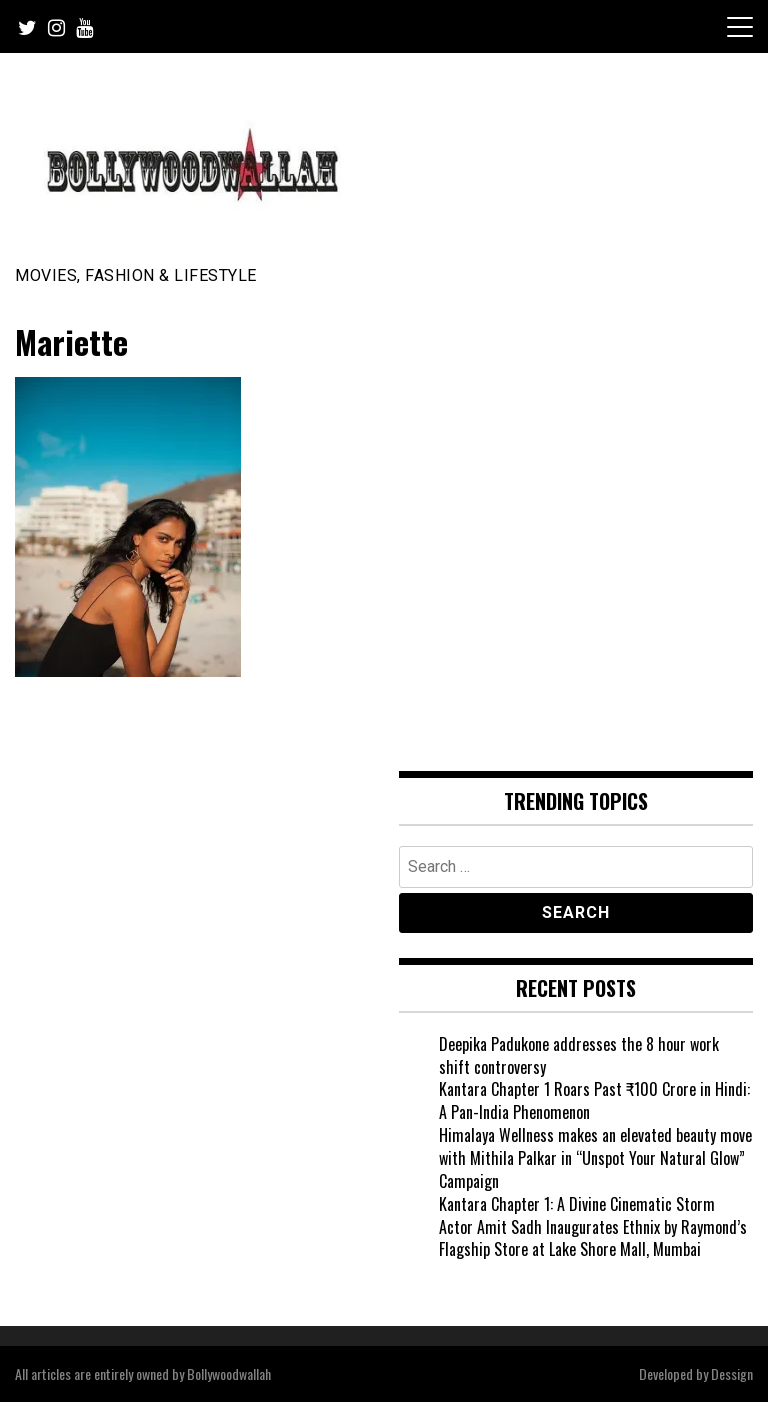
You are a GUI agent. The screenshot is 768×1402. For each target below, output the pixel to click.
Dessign (732, 1373)
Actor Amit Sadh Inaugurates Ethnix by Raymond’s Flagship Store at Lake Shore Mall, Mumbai (593, 1238)
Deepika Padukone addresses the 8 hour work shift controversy (579, 1055)
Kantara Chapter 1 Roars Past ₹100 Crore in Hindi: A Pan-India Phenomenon (594, 1100)
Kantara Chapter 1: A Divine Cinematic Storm (577, 1204)
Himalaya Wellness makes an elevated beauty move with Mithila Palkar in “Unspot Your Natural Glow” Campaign (595, 1158)
